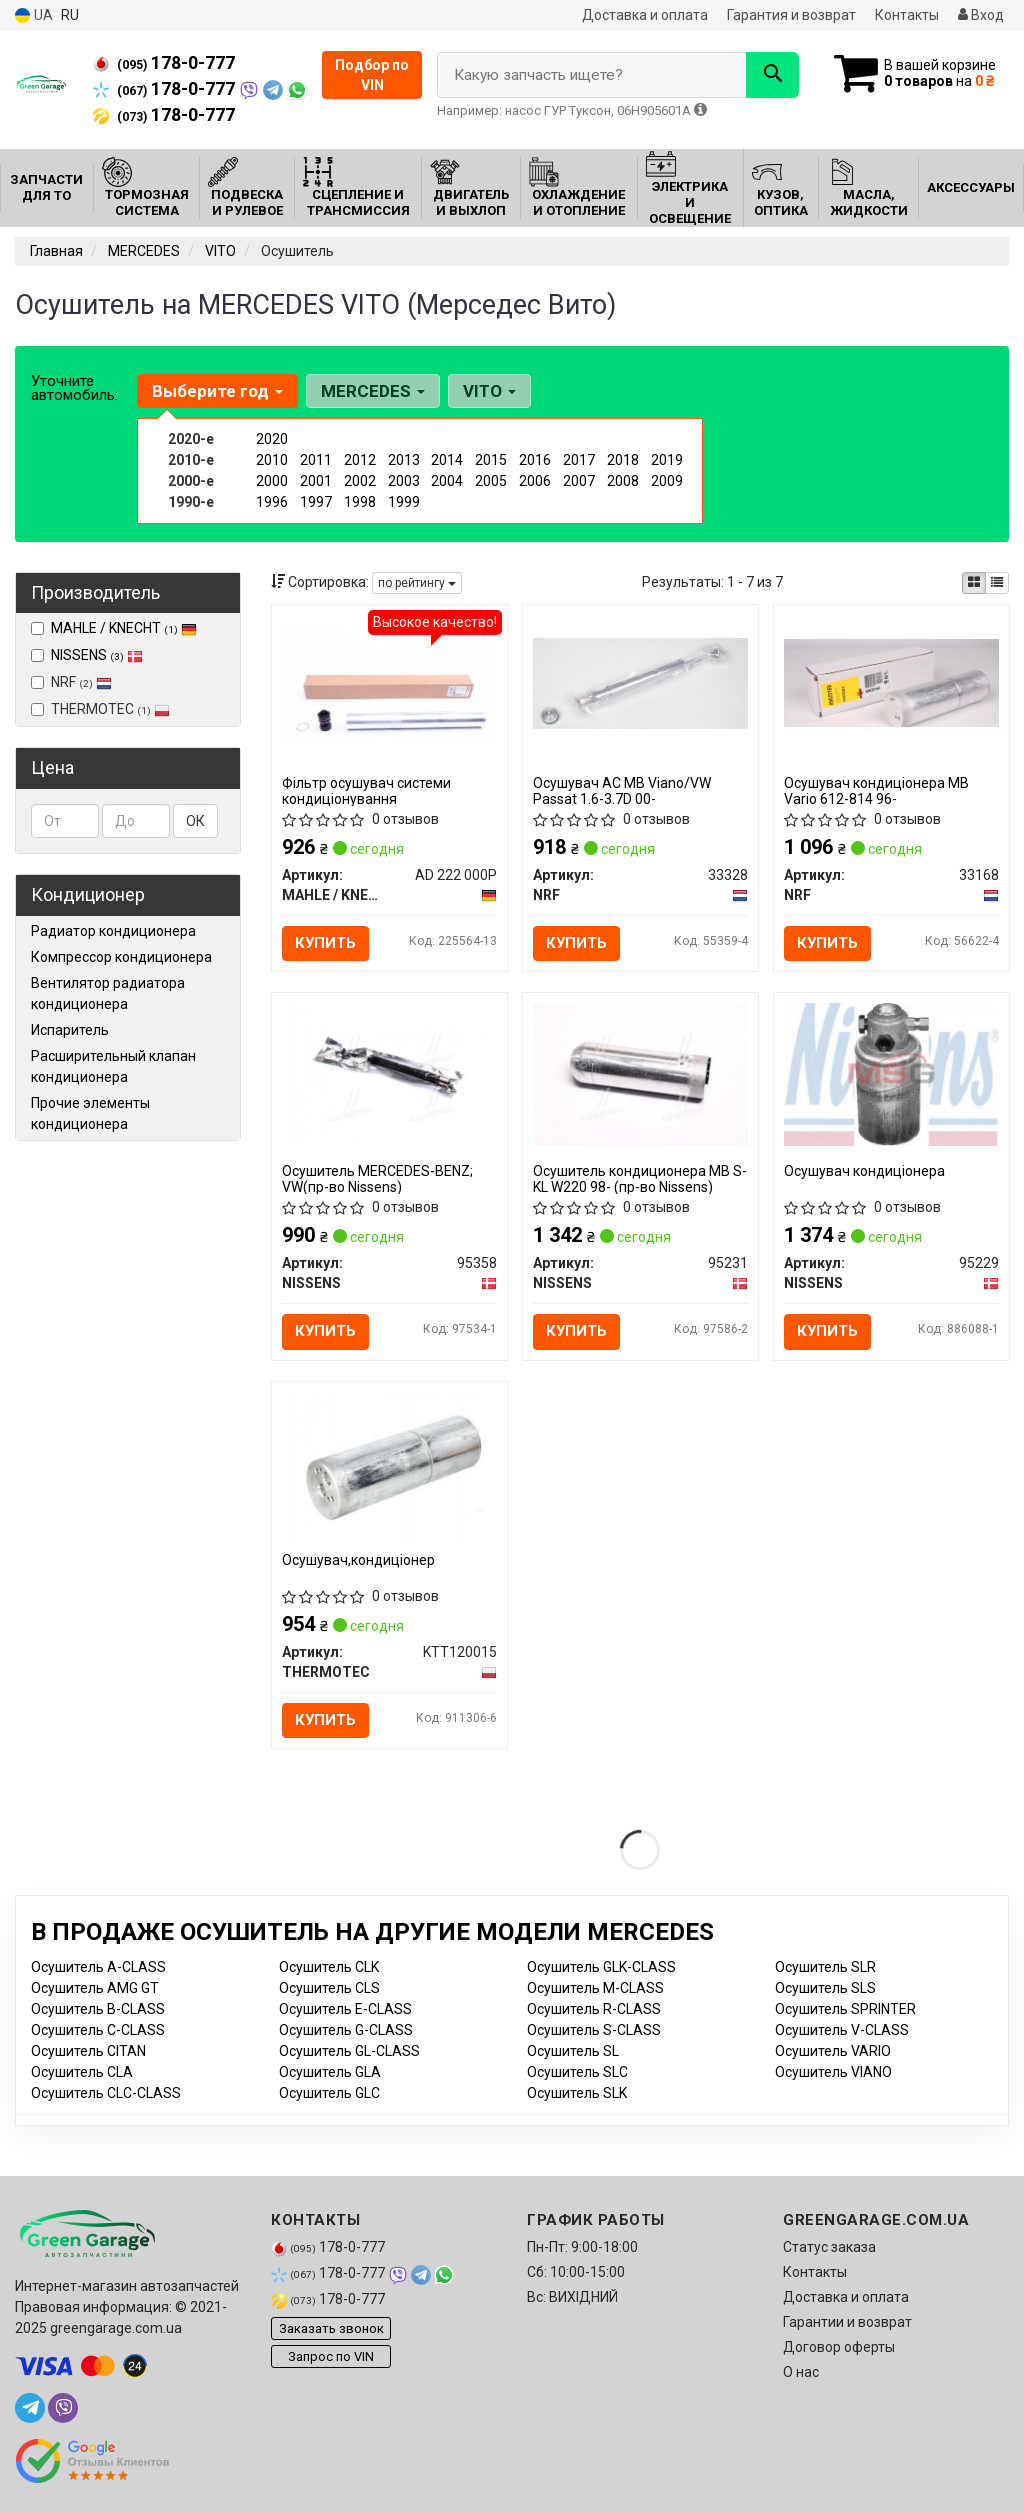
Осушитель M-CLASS (595, 1988)
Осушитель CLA (82, 2072)
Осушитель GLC (329, 2093)
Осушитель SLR (825, 1967)
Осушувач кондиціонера (864, 1171)
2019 (667, 460)
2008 (623, 481)
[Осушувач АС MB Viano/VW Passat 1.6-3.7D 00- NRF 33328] (640, 682)
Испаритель (70, 1030)
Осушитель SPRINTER (845, 2009)
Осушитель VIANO (833, 2072)
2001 (316, 481)
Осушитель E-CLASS (345, 2009)
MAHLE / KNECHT (124, 628)
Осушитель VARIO (833, 2051)
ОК (195, 821)
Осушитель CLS (329, 1988)
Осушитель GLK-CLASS (601, 1967)
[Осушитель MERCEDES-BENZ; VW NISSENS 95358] (389, 1074)
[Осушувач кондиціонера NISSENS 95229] (891, 1074)
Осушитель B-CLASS (98, 2009)
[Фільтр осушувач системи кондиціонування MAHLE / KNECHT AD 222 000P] (389, 682)
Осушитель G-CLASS (346, 2030)
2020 (272, 439)
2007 (579, 481)
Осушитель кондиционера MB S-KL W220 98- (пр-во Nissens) (640, 1178)
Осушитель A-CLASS (98, 1967)
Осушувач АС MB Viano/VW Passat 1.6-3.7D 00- (622, 790)
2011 (316, 460)
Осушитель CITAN (88, 2051)
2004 (447, 481)
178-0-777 (164, 63)
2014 (447, 460)
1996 (272, 502)
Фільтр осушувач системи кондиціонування (366, 790)
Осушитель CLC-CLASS (106, 2093)
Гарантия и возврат (791, 15)
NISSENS (97, 655)
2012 (360, 460)
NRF (71, 682)
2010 (272, 460)
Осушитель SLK (577, 2093)
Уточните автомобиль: (74, 388)
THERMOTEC (100, 709)
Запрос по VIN (331, 2356)
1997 (316, 502)
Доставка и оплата (645, 15)
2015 (491, 460)
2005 (491, 481)
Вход (981, 15)
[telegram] (30, 2408)
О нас (801, 2372)
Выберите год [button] (217, 391)
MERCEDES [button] (373, 391)
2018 (623, 460)
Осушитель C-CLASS (98, 2030)
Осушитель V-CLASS (842, 2030)
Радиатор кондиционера (113, 931)
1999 (404, 502)
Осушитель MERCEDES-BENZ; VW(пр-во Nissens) (377, 1178)
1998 (360, 502)
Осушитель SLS (825, 1988)
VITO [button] (489, 391)
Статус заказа (829, 2247)
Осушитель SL (573, 2051)
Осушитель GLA (330, 2072)
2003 (404, 481)
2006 (535, 481)
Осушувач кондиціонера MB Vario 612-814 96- (876, 790)
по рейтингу (417, 583)
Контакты (907, 15)
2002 (360, 481)
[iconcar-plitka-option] (974, 583)
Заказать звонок (331, 2328)
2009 (667, 481)
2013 (404, 460)
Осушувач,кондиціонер (358, 1560)
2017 (579, 460)
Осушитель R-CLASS (594, 2009)
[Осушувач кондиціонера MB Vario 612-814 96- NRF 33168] (891, 682)
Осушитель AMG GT (95, 1988)
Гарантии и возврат (847, 2322)
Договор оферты (839, 2347)
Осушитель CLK (329, 1967)
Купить (325, 943)
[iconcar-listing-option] (997, 583)
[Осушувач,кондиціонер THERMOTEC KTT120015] (389, 1468)
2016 (535, 460)
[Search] (772, 75)
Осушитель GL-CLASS (349, 2051)
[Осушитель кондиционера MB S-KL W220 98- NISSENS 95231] (640, 1074)
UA (34, 15)
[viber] (63, 2408)
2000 (272, 481)
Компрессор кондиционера (121, 957)
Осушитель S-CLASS (594, 2030)
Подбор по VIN (372, 75)
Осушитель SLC (577, 2072)
